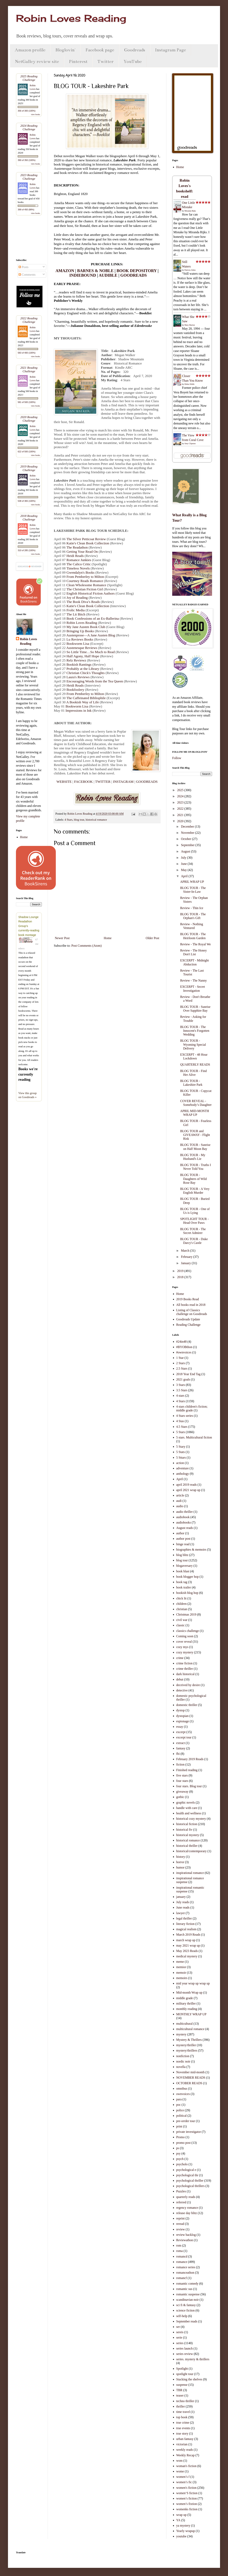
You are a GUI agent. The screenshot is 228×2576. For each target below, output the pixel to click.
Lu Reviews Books (80, 639)
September (188, 845)
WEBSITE (64, 782)
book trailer (183, 1587)
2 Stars (180, 1363)
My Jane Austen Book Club (86, 627)
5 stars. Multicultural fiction (194, 1437)
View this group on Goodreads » (27, 1095)
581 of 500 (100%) (26, 402)
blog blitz (182, 1555)
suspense (182, 2384)
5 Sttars (181, 1457)
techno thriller (185, 2401)
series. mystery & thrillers (192, 2359)
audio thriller (184, 1511)
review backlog (186, 2234)
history (180, 1856)
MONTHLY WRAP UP (191, 2014)
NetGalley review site (37, 61)
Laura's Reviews (78, 677)
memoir (181, 1972)
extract (180, 1743)
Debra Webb (190, 384)
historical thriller (187, 1845)
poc (178, 2104)
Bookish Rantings (79, 664)
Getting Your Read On (82, 552)
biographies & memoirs (191, 1549)
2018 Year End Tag (188, 1374)
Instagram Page (170, 50)
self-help (181, 2316)
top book (181, 2417)
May (184, 870)
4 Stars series (184, 1415)
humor (180, 1867)
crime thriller (184, 1668)
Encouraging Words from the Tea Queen (95, 681)
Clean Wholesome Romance (86, 585)
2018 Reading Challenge (28, 517)
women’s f (183, 2476)
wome (180, 2471)
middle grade (184, 1998)
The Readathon (77, 547)
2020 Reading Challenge (28, 418)
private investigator (188, 2131)
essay (179, 1726)
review (180, 2229)
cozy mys (182, 1647)
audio (179, 1506)
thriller (180, 2406)
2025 (180, 790)
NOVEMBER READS (190, 2077)
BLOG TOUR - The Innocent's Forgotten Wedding (194, 1030)
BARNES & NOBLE (95, 270)
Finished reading (187, 1770)
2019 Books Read (187, 1299)
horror (180, 1862)
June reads (183, 1907)
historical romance (96, 819)
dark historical (185, 1674)
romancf (181, 2278)
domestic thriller (186, 1705)
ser (178, 2326)
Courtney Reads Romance (85, 581)
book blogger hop (187, 1576)
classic (180, 1625)
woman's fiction (186, 2466)
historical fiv (184, 1829)
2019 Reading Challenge (28, 468)
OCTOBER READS (189, 2083)
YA (178, 2520)
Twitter (105, 61)
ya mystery (183, 2525)
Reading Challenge (188, 1324)
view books (35, 114)
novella (181, 2066)
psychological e (186, 2169)
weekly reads (184, 2449)
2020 (180, 821)
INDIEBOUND (82, 275)
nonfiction (182, 2056)
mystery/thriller (186, 2045)
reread (180, 2223)
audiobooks (183, 1522)
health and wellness (188, 1813)
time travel (183, 2411)
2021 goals (183, 1379)
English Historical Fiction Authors (91, 593)
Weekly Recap (185, 2455)
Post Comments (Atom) (86, 945)
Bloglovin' (65, 50)
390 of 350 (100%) (26, 160)
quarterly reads (185, 2197)
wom (179, 2460)
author (180, 1533)
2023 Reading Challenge (28, 176)
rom (178, 2245)
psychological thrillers (190, 2186)
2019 (180, 1271)
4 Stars (69, 819)
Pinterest (78, 61)
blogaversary (184, 1565)
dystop (180, 1710)
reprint (180, 2218)
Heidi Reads (75, 556)
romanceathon (185, 2272)
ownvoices (183, 2094)
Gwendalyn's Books (81, 572)
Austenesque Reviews (81, 648)
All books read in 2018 (190, 1304)
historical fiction (186, 1824)
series (179, 2343)
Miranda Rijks (190, 211)
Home (108, 938)
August (186, 851)
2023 (180, 802)
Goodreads (134, 50)
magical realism (186, 1929)
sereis (179, 2332)
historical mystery (187, 1835)
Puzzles (181, 2191)
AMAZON (64, 270)
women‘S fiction (187, 2493)
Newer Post (62, 938)
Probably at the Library (83, 669)
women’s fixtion (186, 2503)
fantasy (180, 1748)
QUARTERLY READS (195, 1064)
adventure (182, 1468)
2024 (180, 796)
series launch (184, 2348)
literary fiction (185, 1923)
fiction (180, 1764)
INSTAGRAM (123, 782)
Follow (176, 758)
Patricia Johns (190, 270)
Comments (27, 274)
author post (183, 1538)
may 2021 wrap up (188, 1945)
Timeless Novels (78, 568)
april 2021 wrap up (188, 1490)
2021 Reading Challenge (28, 369)
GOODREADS (133, 275)
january (181, 1896)
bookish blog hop (187, 1592)
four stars (182, 1780)
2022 (180, 808)
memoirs (181, 1978)
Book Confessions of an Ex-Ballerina (93, 618)
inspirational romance (190, 1872)
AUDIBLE (108, 275)
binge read (183, 1544)
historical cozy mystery (191, 1818)
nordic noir (183, 2061)
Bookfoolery (75, 690)
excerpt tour (184, 1737)
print (179, 2126)
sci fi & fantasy (186, 2305)
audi (179, 1500)
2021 (180, 815)
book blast (182, 1571)
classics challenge (187, 1630)
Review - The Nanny (193, 980)
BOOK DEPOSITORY (137, 270)
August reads (184, 1528)
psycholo (182, 2164)
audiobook (183, 1517)
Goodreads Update (188, 1319)
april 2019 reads (186, 1484)
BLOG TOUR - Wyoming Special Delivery (193, 1044)
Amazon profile (30, 50)
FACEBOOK (83, 782)
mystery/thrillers (186, 2050)
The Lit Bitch (75, 614)
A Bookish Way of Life (82, 702)
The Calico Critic (78, 564)
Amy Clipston (190, 443)
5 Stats (180, 1452)
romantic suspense (188, 2294)
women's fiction (186, 2487)
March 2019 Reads (188, 1934)
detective (182, 1690)
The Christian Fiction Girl (84, 589)
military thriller (186, 2003)
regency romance (187, 2207)
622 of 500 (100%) (26, 451)
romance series (185, 2267)
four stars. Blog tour (189, 1786)
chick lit (181, 1598)
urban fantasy (185, 2439)
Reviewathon (184, 2240)
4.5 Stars (181, 1426)
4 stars (180, 1395)
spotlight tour (184, 2374)
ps (177, 2148)
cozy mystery (184, 1652)
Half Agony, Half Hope (83, 656)
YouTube (133, 61)
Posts (23, 267)
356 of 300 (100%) (26, 111)
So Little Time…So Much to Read (91, 652)
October (186, 839)
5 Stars (180, 1432)
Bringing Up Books (80, 631)
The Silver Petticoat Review (86, 539)
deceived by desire (188, 1685)
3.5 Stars (181, 1390)
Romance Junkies (79, 560)
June (184, 863)
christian (181, 1609)
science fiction (185, 2310)
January (186, 1263)
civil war (181, 1620)
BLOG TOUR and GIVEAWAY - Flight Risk (195, 1134)
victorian (182, 2444)
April (185, 876)
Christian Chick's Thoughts (86, 673)
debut (179, 1679)
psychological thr (187, 2175)
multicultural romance (190, 2029)
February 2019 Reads (189, 1759)
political (181, 2115)
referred (181, 2202)
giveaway (182, 1791)
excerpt (181, 1732)
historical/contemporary (191, 1851)
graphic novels (185, 1802)
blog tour (79, 819)
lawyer (180, 1913)
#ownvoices (183, 1352)
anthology (182, 1473)
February (187, 1256)
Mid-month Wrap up (189, 1992)
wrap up (181, 2514)
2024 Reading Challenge (28, 127)
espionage (182, 1721)
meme (180, 1961)
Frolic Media (76, 610)
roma (179, 2251)
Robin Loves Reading (71, 18)
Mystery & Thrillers (189, 2039)
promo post (183, 2142)
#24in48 (181, 1341)
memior (181, 1967)
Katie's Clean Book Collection (88, 543)
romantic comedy (187, 2283)
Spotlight (182, 2368)
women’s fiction (186, 2498)
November (188, 832)
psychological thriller (189, 2180)
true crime (182, 2422)
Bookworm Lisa (78, 644)
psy (178, 2153)
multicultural (184, 2023)
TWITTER (102, 782)
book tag (181, 1582)
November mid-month (190, 2072)
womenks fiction (187, 2509)
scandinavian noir (187, 2299)
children (181, 1603)
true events (183, 2428)
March (185, 1250)
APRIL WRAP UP (192, 881)
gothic (180, 1797)
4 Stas (180, 1421)
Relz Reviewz (76, 660)
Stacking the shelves (189, 2379)
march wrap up (185, 1940)
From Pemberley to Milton (85, 577)
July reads (182, 1902)
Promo (180, 2137)
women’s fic (184, 2482)
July (184, 857)
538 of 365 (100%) (26, 501)
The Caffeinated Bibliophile (86, 698)
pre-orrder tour (185, 2121)
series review (184, 2354)
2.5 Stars (181, 1368)
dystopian (182, 1716)
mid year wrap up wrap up (193, 1983)
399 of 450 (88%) (26, 209)
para (179, 2099)
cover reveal (184, 1641)
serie (179, 2337)
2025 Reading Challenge (28, 77)
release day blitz (186, 2213)
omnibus (181, 2088)
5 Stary (180, 1446)
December (188, 826)
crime (179, 1658)
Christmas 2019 (186, 1614)
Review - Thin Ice (191, 908)
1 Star (180, 1357)
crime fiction (184, 1663)
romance (181, 2261)
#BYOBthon (184, 1347)
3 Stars (180, 1384)
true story (182, 2433)
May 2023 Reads (187, 1951)
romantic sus (184, 2289)
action (180, 1463)
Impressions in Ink (79, 710)
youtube (181, 2536)
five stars (182, 1775)
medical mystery (186, 1956)
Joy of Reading (77, 598)
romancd (181, 2256)
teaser (180, 2395)
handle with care (186, 1808)
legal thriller (184, 1918)
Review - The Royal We (195, 944)
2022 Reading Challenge (28, 319)
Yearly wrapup (185, 2531)
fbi (178, 1753)
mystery (181, 2034)
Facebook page (100, 50)
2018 (180, 1277)
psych (180, 2159)
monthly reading (186, 2009)
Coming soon (184, 1636)
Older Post (152, 938)
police (180, 2110)
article (180, 1495)
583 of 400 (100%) (26, 353)
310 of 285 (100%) (26, 550)
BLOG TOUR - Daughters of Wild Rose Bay (193, 1178)
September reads (186, 2321)
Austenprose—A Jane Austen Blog (90, 635)
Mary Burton (190, 325)
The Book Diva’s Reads (83, 602)
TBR (179, 2390)
